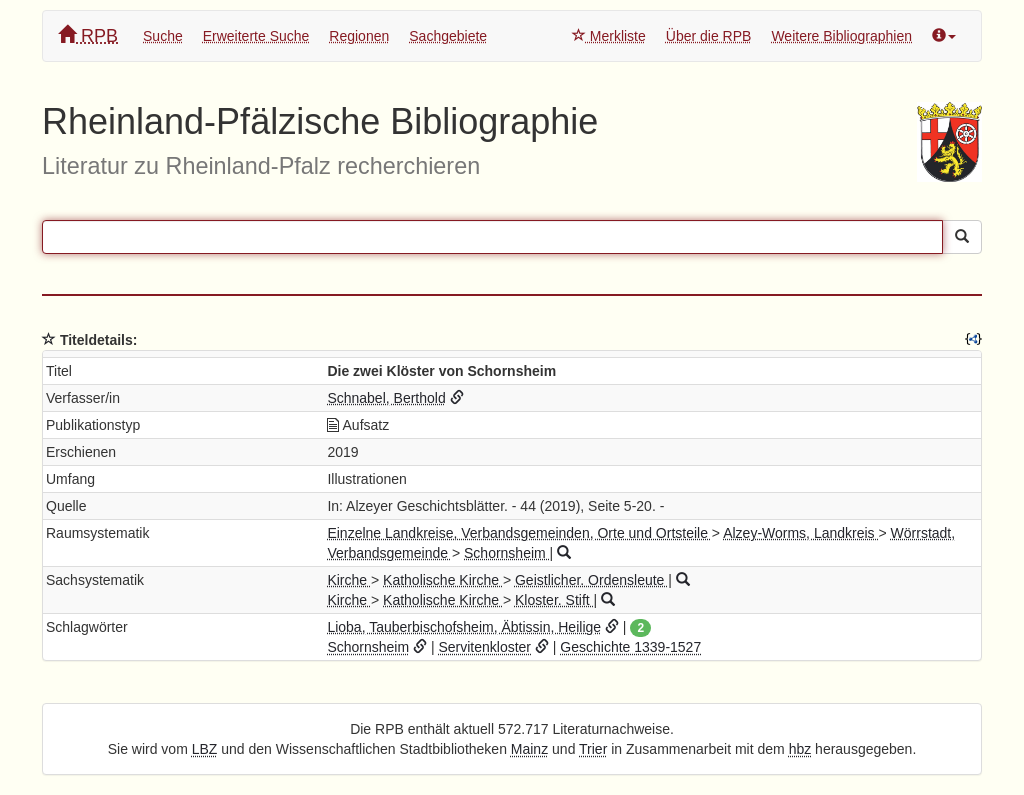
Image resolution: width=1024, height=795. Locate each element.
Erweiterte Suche (256, 36)
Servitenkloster (484, 647)
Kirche (349, 580)
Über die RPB (709, 36)
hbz (800, 749)
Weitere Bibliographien (841, 36)
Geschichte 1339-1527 (630, 647)
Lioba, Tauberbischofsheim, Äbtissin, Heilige (464, 627)
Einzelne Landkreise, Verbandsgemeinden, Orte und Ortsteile (519, 533)
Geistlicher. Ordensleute (591, 580)
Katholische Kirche (443, 580)
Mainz (529, 749)
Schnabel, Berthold (386, 398)
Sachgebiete (448, 36)
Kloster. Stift (554, 600)
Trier (593, 749)
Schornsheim (507, 553)
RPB (88, 35)
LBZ (205, 749)
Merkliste (609, 36)
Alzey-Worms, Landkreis (800, 533)
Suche (163, 36)
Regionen (359, 36)
